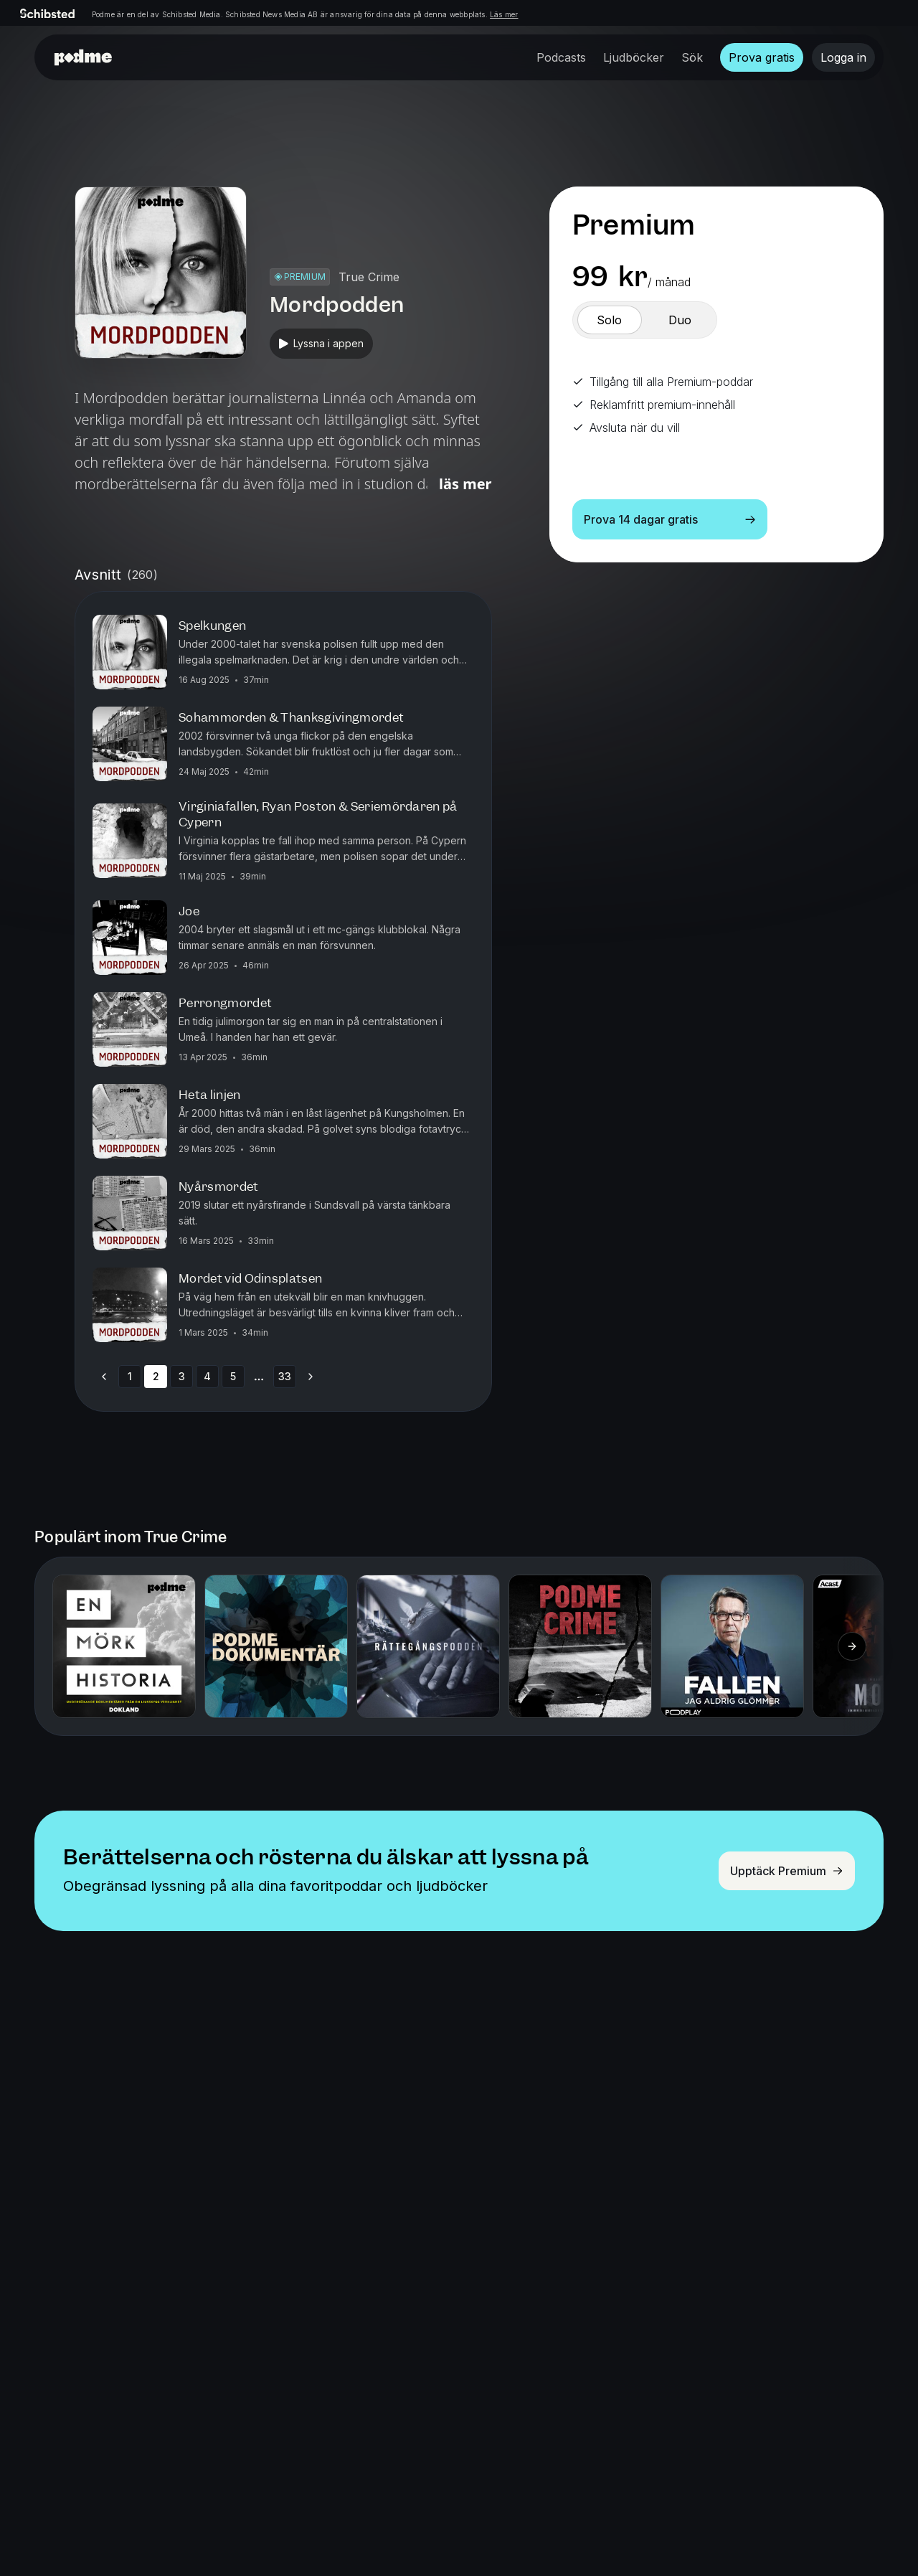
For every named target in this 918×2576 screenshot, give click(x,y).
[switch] (609, 320)
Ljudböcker (633, 57)
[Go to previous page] (104, 1376)
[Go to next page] (310, 1376)
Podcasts (561, 57)
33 (284, 1376)
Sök (692, 57)
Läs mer (504, 14)
